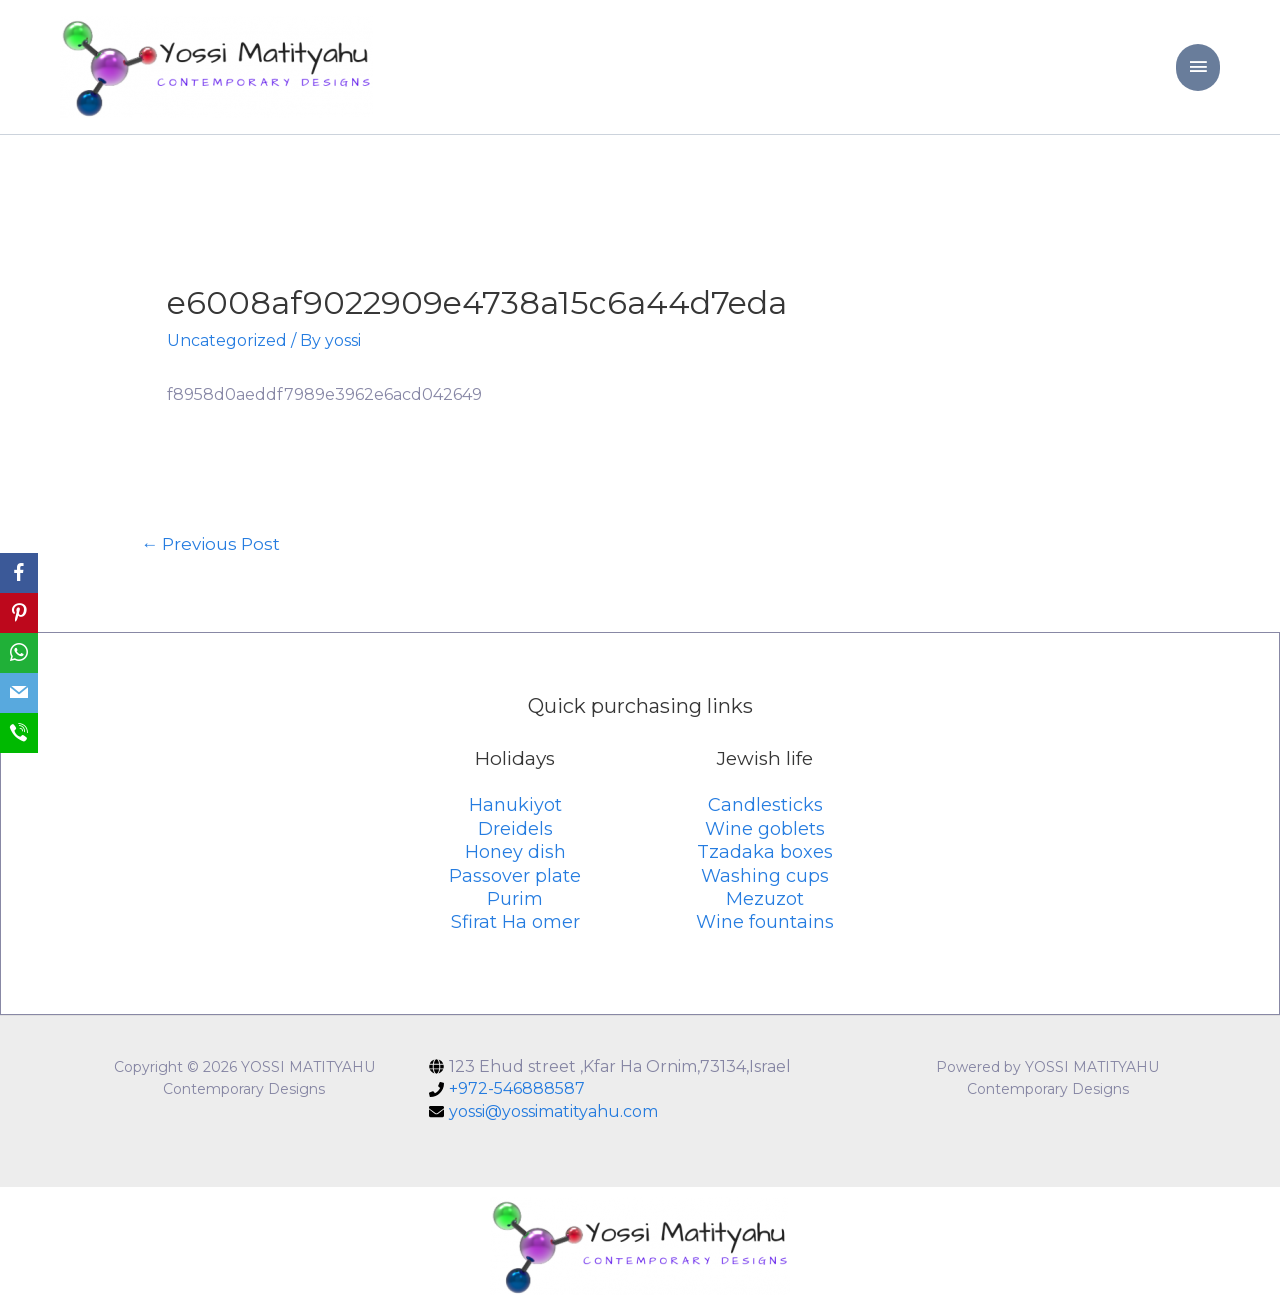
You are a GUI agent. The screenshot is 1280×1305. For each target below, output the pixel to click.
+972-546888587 (517, 1088)
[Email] (19, 693)
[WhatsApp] (19, 653)
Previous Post (210, 543)
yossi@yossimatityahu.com (553, 1111)
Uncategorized (227, 340)
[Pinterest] (19, 613)
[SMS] (19, 733)
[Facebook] (19, 573)
